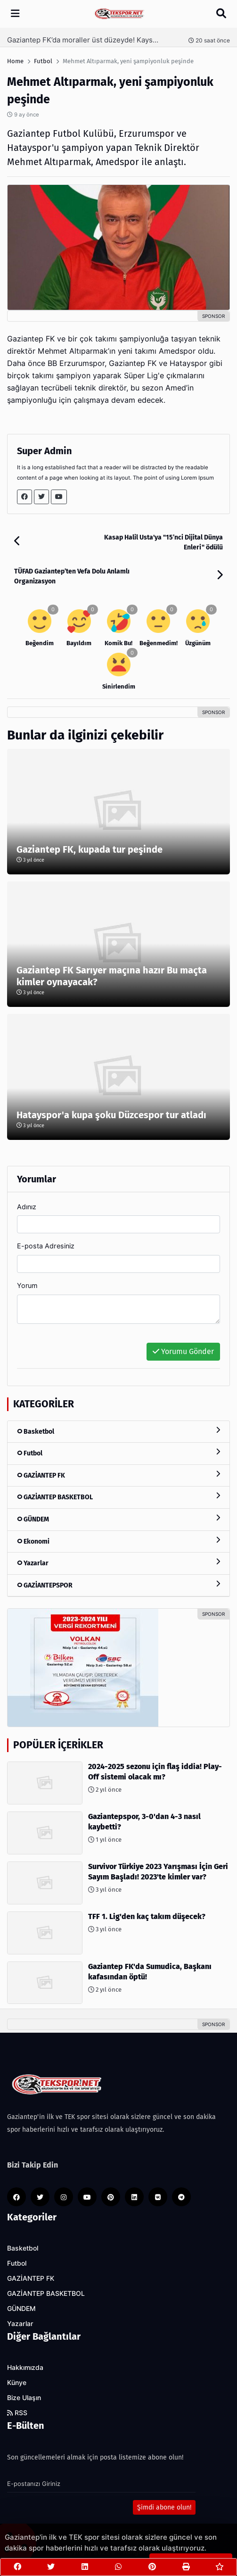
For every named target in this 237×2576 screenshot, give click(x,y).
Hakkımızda (25, 2367)
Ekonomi (118, 1541)
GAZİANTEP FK (118, 1475)
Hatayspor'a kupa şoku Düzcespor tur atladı (111, 1115)
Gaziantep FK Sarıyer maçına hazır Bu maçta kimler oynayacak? (111, 976)
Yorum (27, 1285)
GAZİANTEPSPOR (118, 1584)
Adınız (26, 1207)
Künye (16, 2382)
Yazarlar (118, 1562)
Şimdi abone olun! (164, 2507)
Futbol (118, 1452)
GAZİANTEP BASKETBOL (118, 1496)
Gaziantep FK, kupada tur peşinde (89, 849)
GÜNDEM (118, 1518)
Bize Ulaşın (24, 2397)
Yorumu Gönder (183, 1351)
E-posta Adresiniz (45, 1246)
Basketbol (118, 1431)
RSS (17, 2413)
